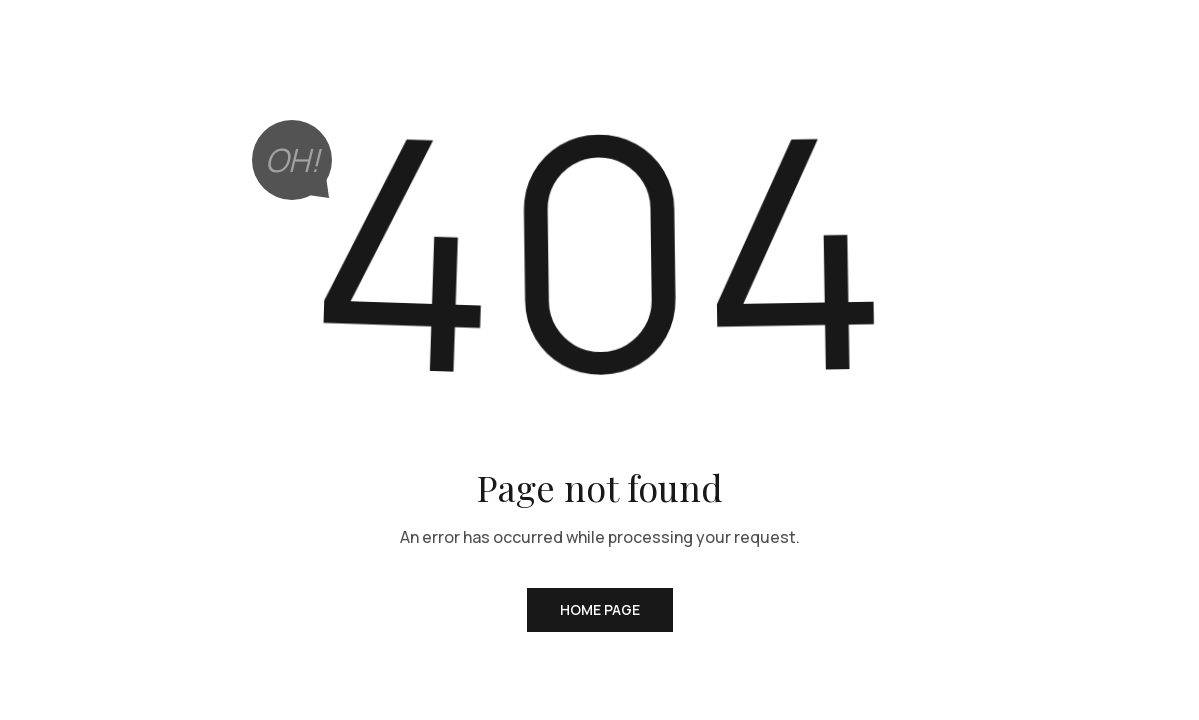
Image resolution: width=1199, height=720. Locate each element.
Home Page (600, 609)
